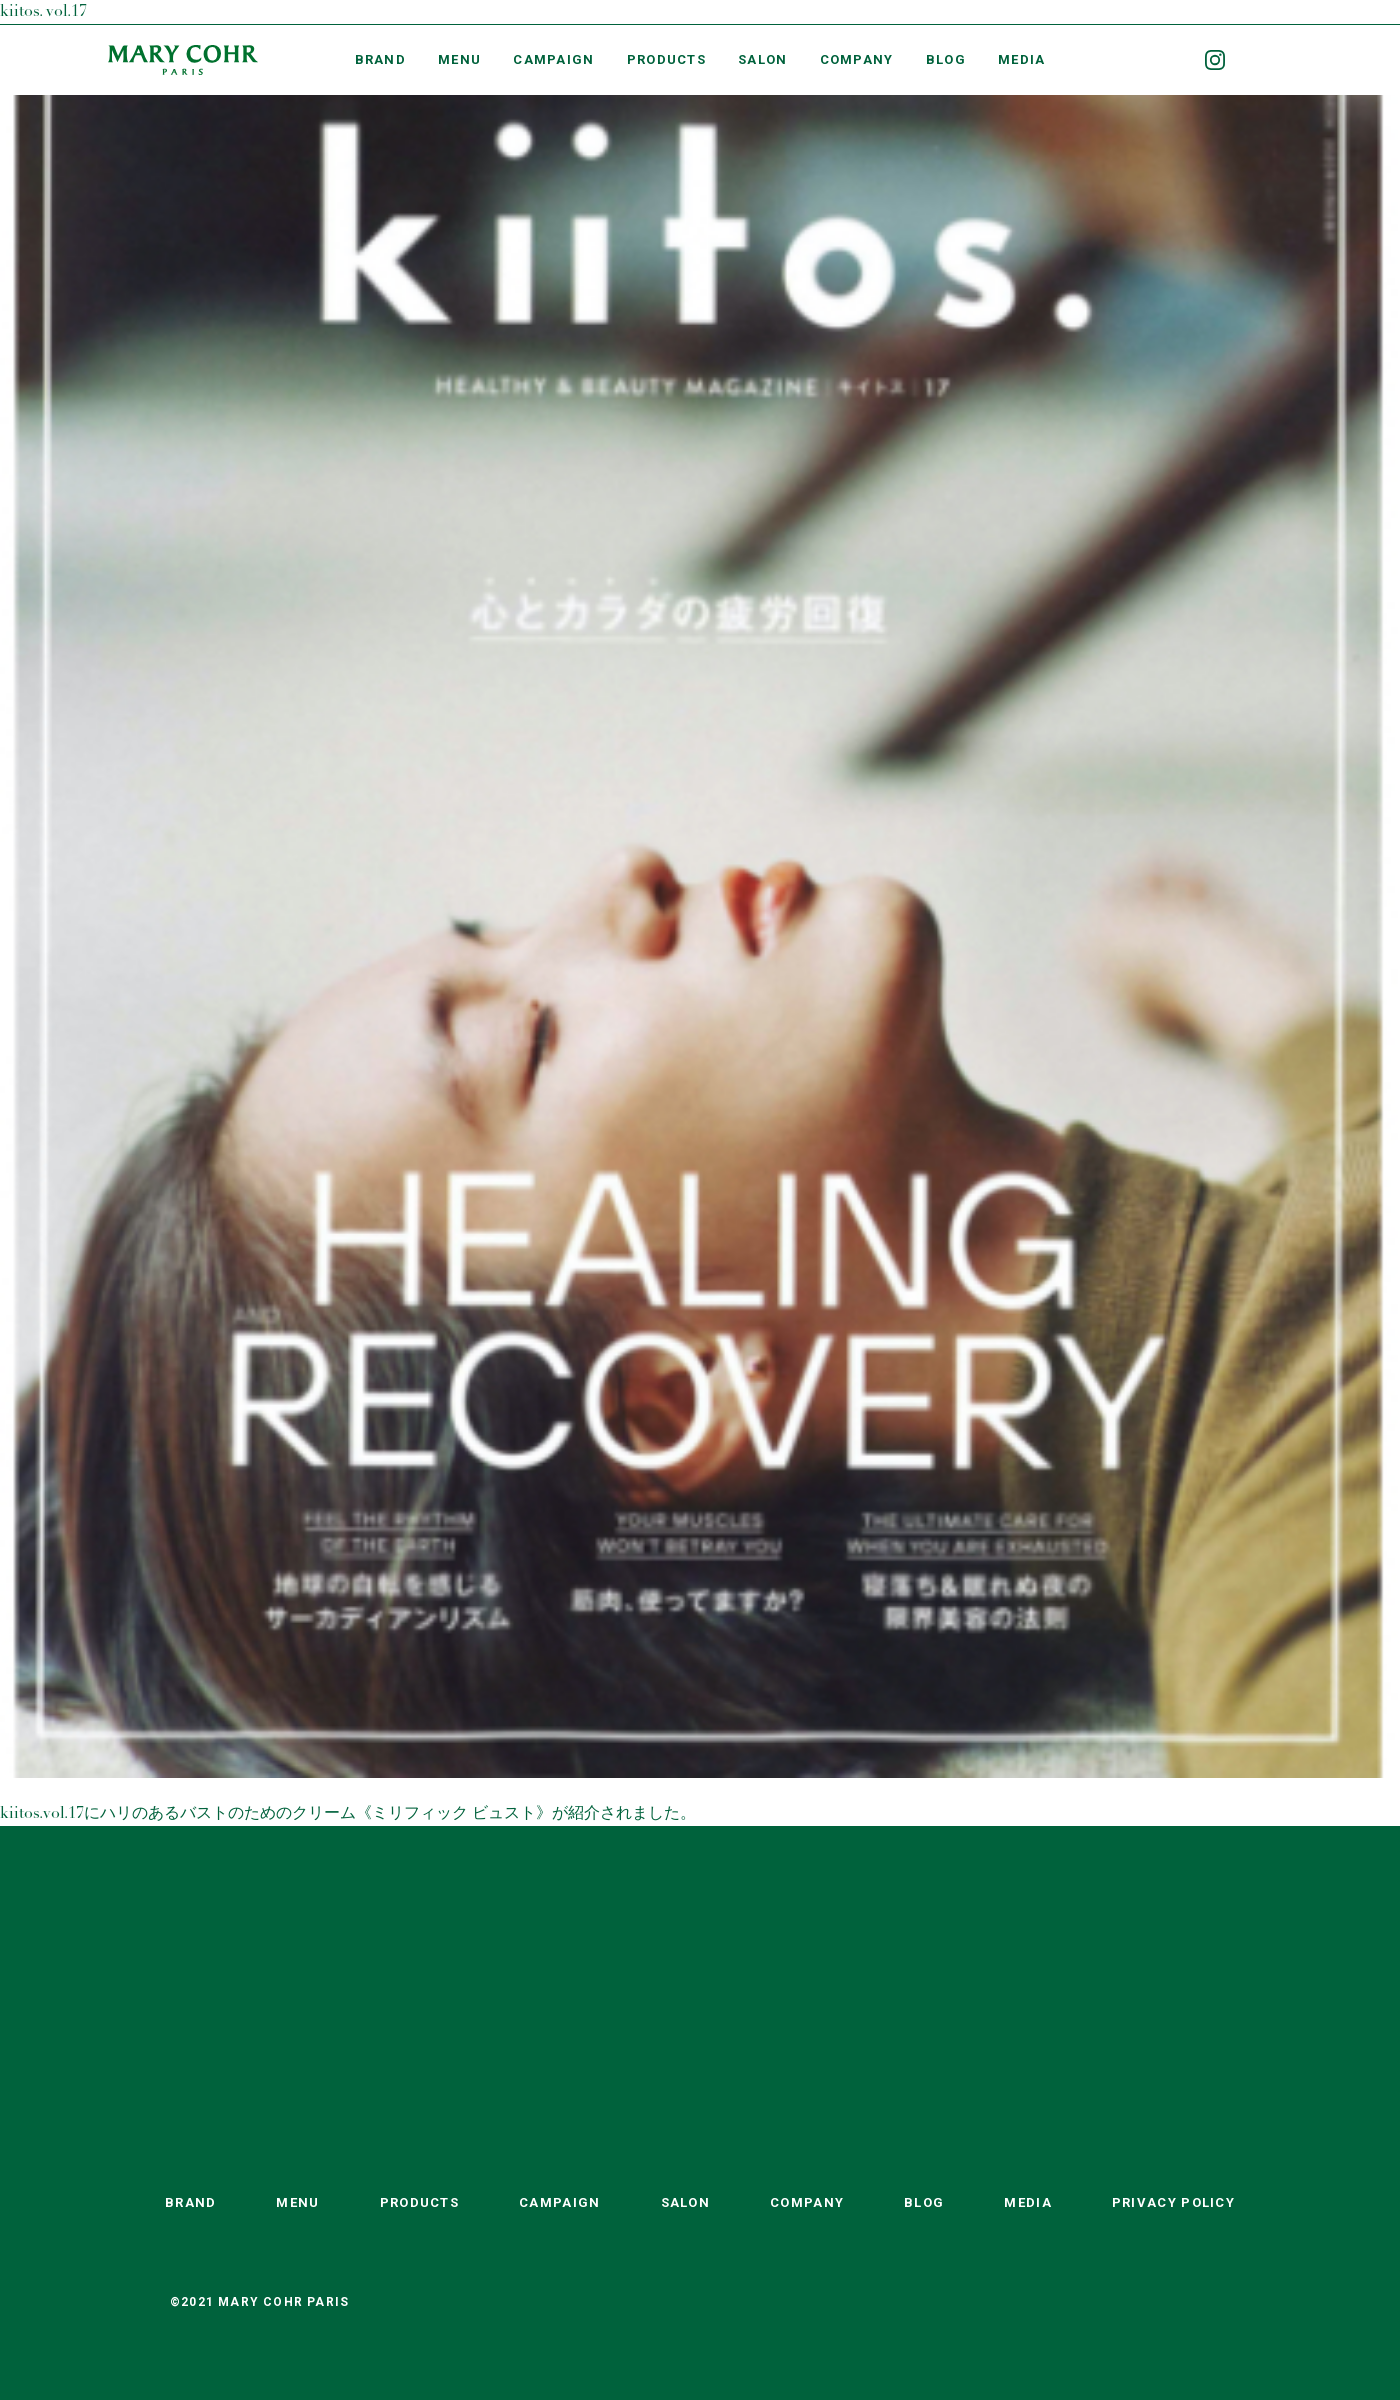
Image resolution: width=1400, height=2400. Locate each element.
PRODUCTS (666, 59)
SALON (763, 59)
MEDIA (1022, 59)
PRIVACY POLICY (1173, 2202)
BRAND (381, 59)
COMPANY (857, 59)
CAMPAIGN (553, 59)
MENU (459, 59)
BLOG (946, 59)
